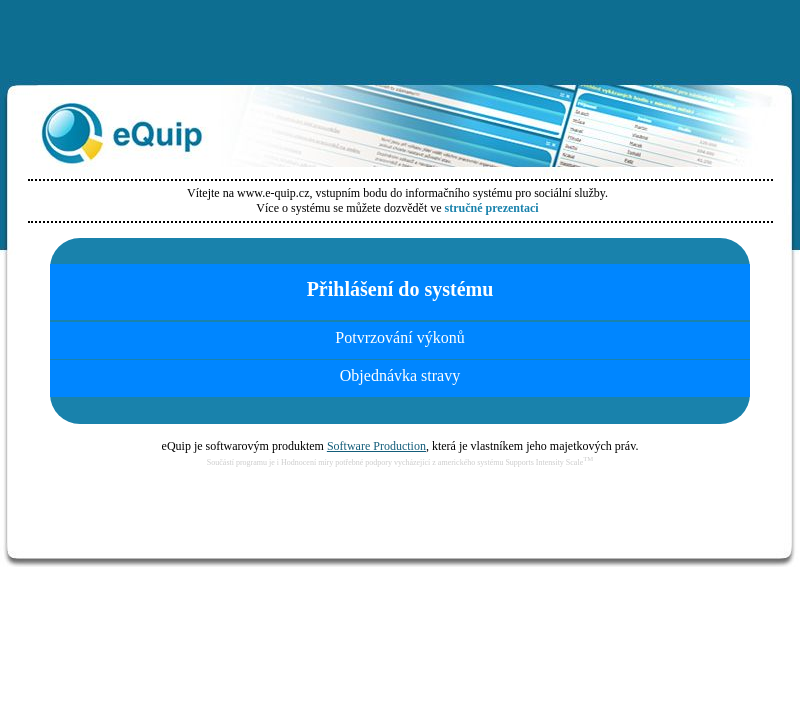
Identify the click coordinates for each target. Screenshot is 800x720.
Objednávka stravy (400, 375)
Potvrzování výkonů (399, 337)
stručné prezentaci (492, 208)
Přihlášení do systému (400, 289)
